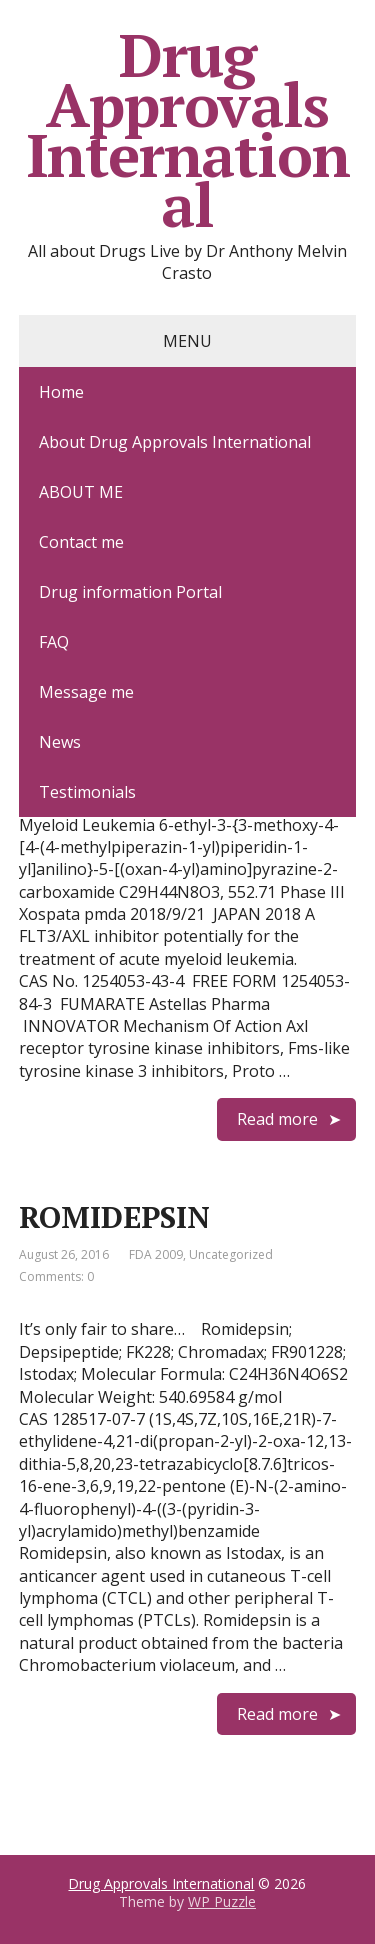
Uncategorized (231, 1254)
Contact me (81, 542)
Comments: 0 (56, 1276)
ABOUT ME (81, 492)
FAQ (54, 642)
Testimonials (87, 792)
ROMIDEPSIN (114, 1217)
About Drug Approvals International (175, 442)
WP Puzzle (222, 1901)
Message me (86, 692)
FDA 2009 (156, 1254)
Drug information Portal (130, 592)
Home (61, 392)
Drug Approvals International (188, 130)
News (60, 742)
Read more (277, 1119)
